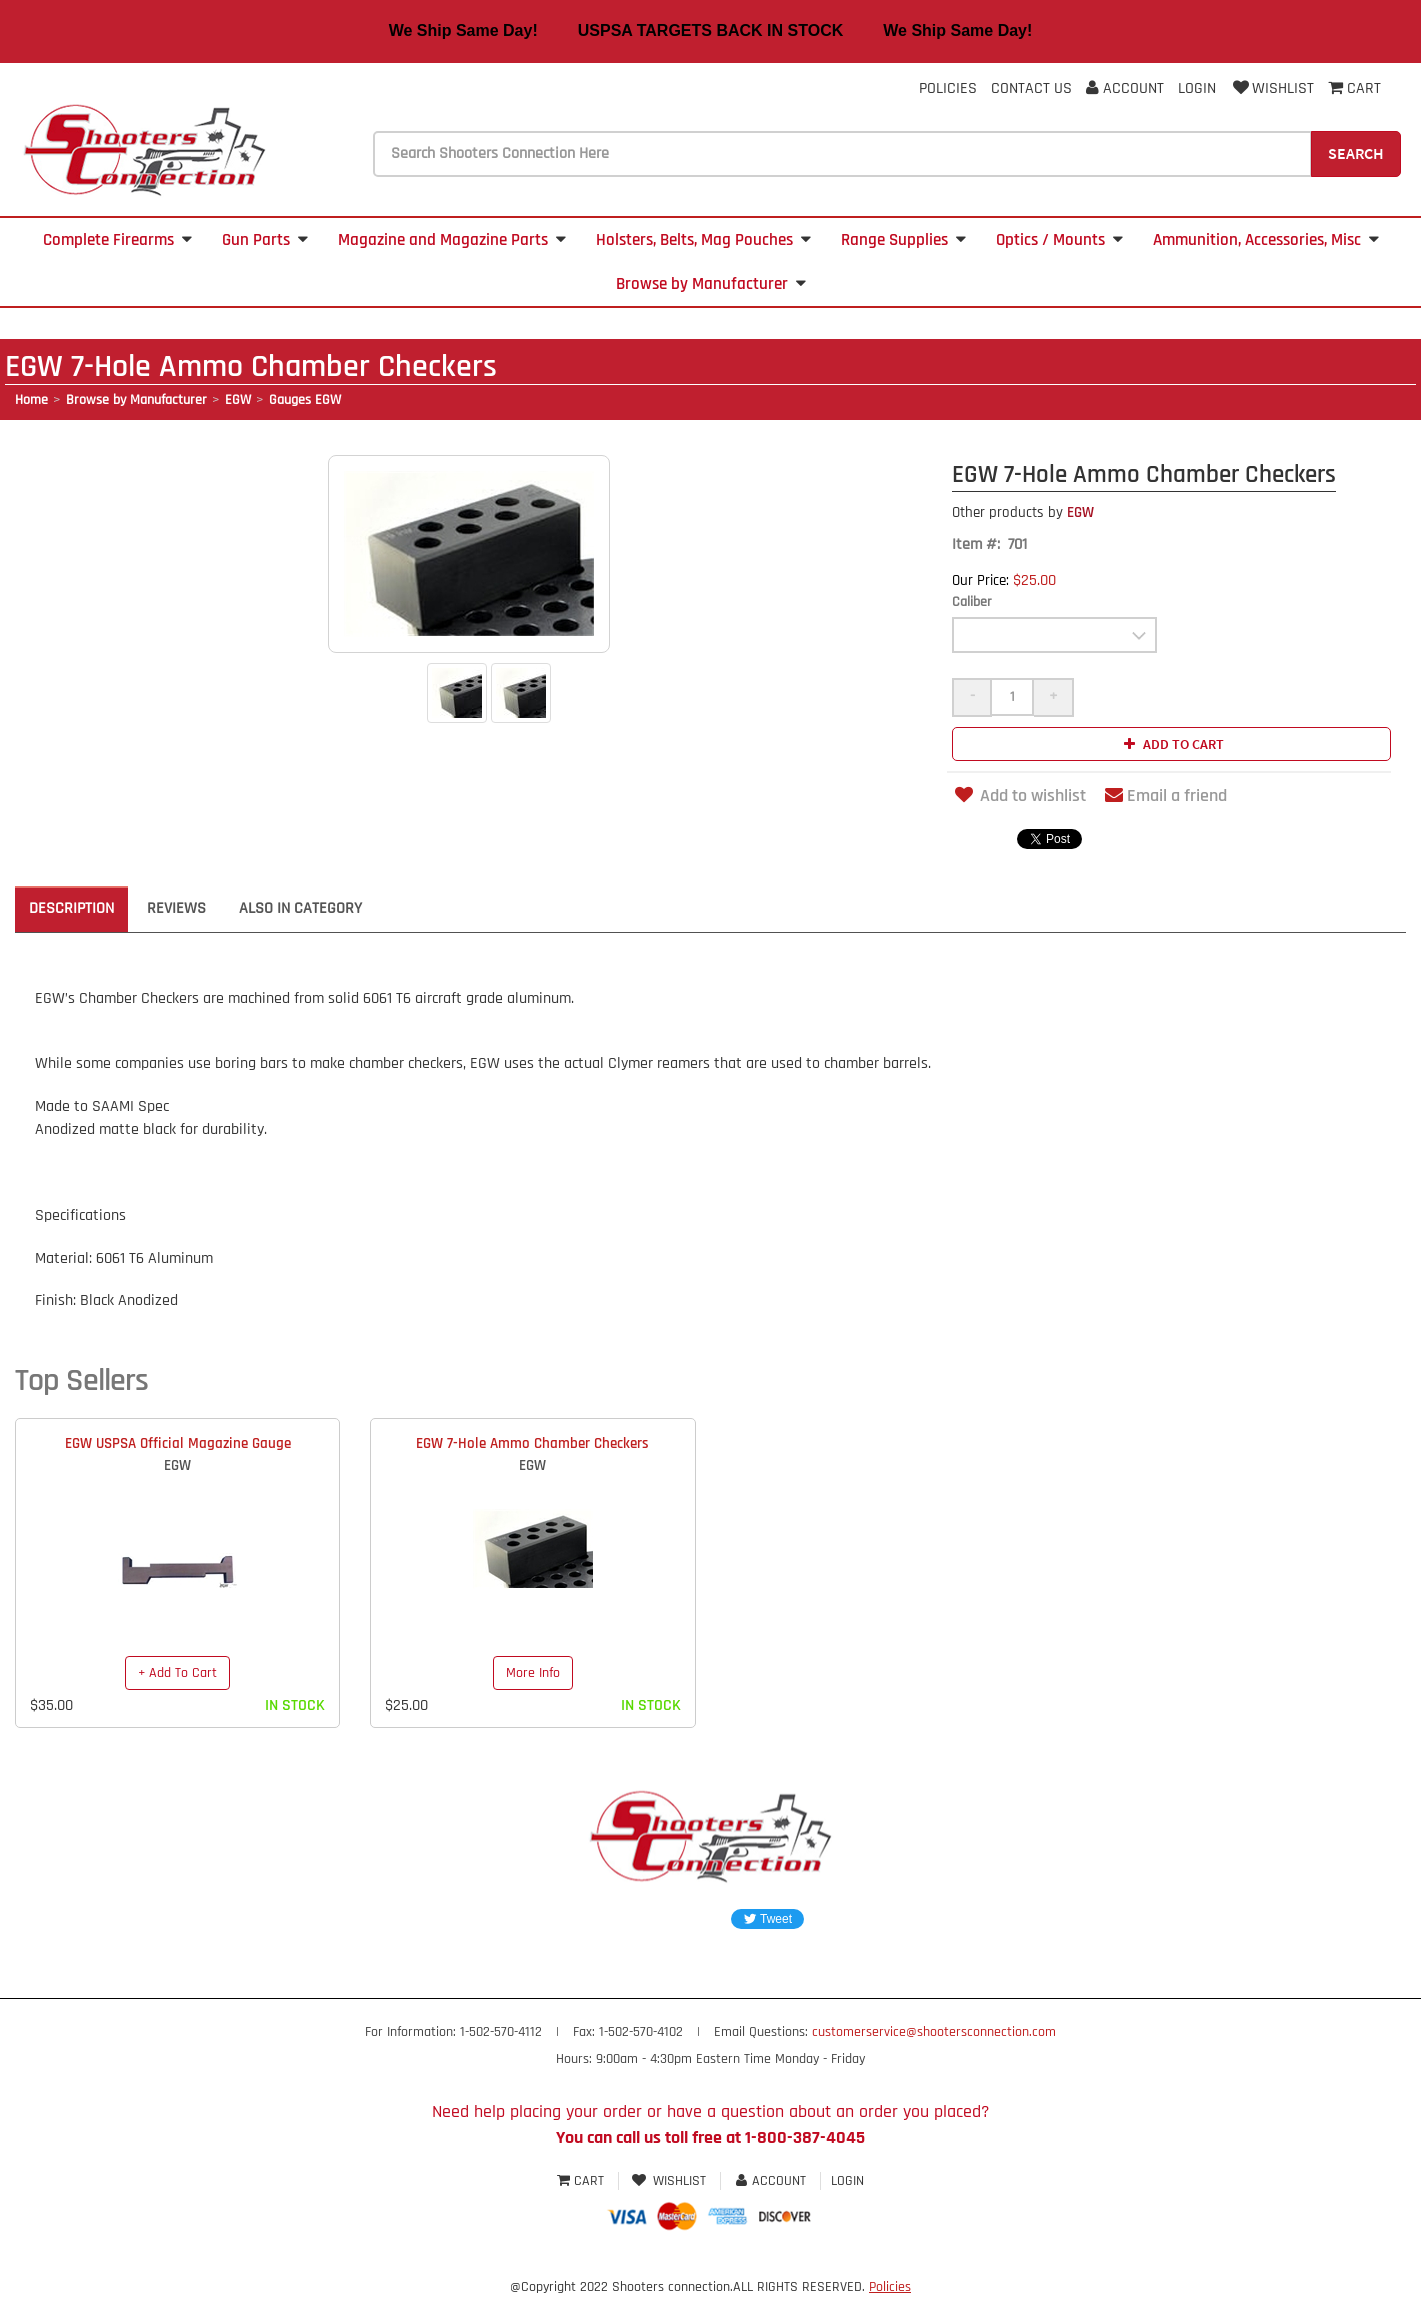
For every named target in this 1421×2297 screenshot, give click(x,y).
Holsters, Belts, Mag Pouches (703, 240)
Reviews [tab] (176, 908)
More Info (533, 1673)
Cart (582, 2181)
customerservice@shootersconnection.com (934, 2032)
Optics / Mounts (1059, 240)
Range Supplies (903, 240)
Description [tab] (71, 908)
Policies (948, 88)
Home (31, 400)
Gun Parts (265, 240)
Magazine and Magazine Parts (452, 240)
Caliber (972, 602)
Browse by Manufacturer (711, 284)
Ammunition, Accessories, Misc (1266, 240)
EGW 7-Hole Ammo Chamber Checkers (532, 1443)
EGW (238, 400)
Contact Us (1031, 88)
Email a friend (1166, 795)
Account (1125, 88)
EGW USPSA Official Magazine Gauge (178, 1443)
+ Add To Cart (177, 1673)
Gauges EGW (305, 400)
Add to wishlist (1019, 795)
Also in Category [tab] (300, 908)
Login (1197, 88)
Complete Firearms (117, 240)
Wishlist (1272, 88)
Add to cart (1171, 744)
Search (1356, 153)
